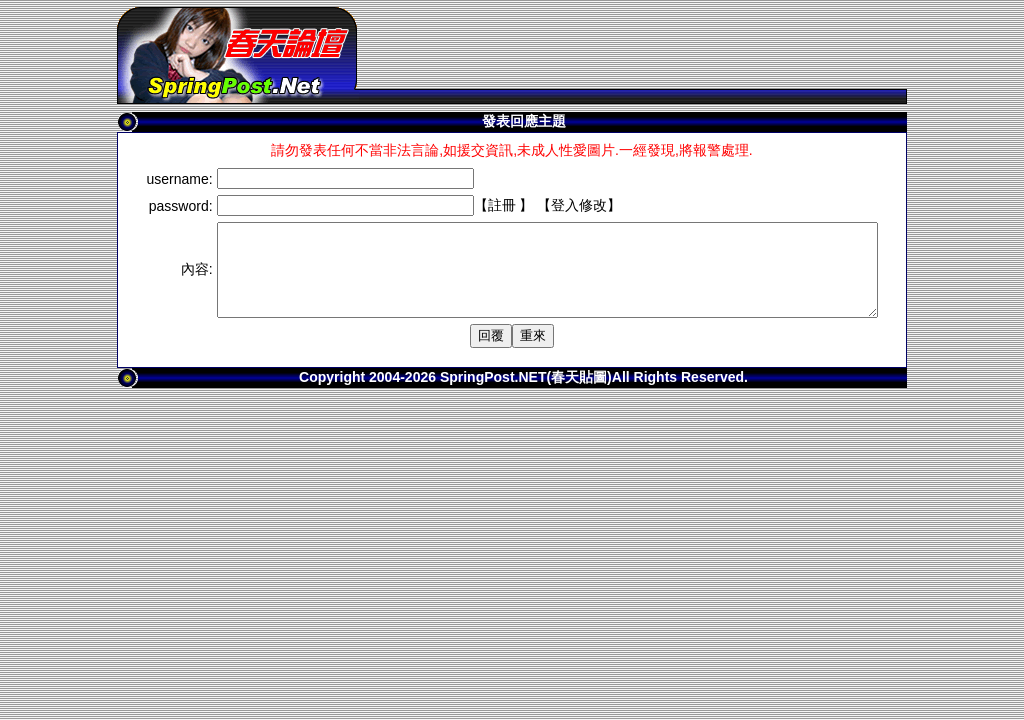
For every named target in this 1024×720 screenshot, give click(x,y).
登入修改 (539, 205)
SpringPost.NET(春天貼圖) (526, 395)
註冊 (462, 205)
